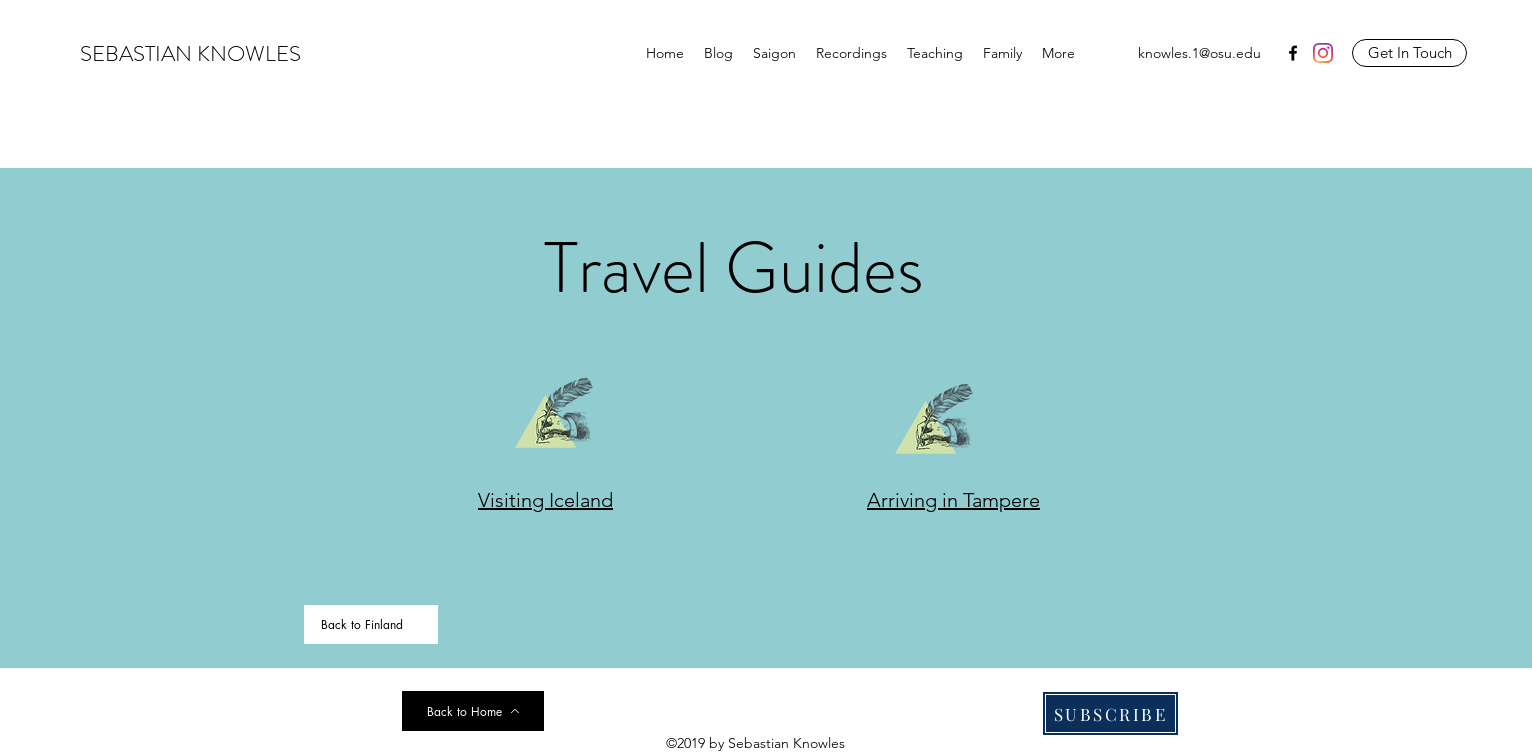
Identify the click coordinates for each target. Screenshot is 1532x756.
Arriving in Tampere (953, 500)
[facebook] (1293, 53)
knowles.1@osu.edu (1199, 53)
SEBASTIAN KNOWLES (190, 53)
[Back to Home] (473, 711)
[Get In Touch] (1409, 53)
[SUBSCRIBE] (1110, 713)
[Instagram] (1323, 53)
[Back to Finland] (371, 624)
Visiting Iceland (545, 500)
